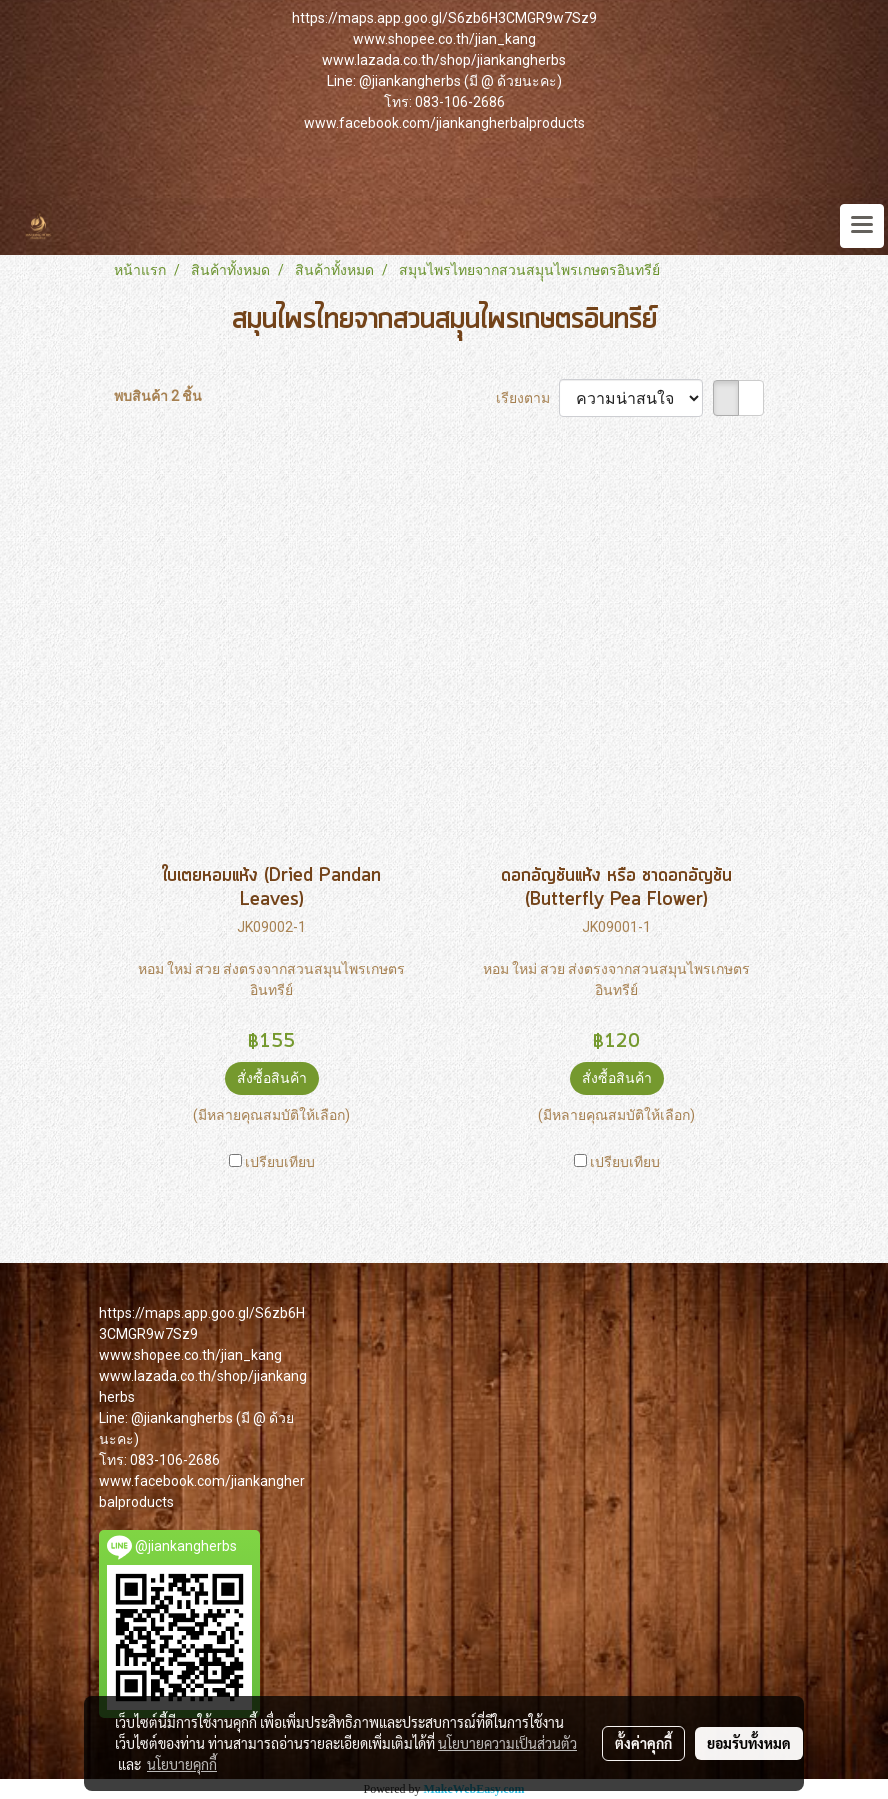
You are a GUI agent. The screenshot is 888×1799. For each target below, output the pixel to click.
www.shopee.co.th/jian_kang (444, 39)
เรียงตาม (527, 398)
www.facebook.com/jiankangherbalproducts (444, 123)
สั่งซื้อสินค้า (272, 1078)
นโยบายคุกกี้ (182, 1764)
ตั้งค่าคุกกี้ (643, 1743)
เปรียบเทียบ (280, 1162)
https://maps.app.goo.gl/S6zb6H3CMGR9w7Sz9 (444, 18)
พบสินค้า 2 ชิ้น (158, 396)
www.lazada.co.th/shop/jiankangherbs (444, 60)
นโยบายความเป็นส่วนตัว (507, 1743)
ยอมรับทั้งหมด (749, 1743)
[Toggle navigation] (862, 226)
